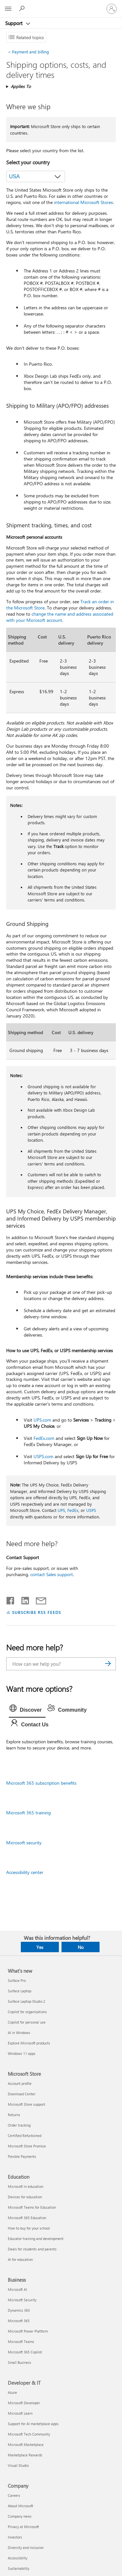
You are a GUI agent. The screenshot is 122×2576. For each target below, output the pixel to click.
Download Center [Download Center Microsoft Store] (21, 2093)
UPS (61, 1510)
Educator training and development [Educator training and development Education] (35, 2238)
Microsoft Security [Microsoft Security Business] (22, 2299)
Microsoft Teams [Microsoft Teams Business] (21, 2341)
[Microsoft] (61, 5)
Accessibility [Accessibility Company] (17, 2557)
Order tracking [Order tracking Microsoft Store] (19, 2125)
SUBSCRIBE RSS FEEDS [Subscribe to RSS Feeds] (36, 1612)
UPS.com (42, 1420)
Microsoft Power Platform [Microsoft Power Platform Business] (28, 2331)
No (81, 1947)
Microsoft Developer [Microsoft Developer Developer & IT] (24, 2402)
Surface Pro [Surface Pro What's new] (17, 1980)
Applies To (21, 86)
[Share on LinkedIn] (22, 1599)
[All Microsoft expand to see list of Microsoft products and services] (8, 9)
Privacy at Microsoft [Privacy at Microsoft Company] (23, 2526)
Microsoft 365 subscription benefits (41, 1783)
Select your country (28, 162)
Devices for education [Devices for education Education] (25, 2196)
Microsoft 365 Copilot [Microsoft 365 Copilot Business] (25, 2351)
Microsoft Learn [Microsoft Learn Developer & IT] (20, 2413)
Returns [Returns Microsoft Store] (14, 2114)
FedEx (72, 1510)
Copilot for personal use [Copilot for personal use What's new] (27, 2022)
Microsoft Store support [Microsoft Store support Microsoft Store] (26, 2104)
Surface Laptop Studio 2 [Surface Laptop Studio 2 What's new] (26, 2001)
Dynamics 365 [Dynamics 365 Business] (19, 2310)
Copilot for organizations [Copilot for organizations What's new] (27, 2011)
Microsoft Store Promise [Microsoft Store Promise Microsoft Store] (27, 2146)
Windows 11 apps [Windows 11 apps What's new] (21, 2053)
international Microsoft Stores (83, 202)
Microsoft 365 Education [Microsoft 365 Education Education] (27, 2217)
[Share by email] (38, 1599)
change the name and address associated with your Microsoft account (59, 617)
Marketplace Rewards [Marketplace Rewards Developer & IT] (25, 2454)
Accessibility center (24, 1872)
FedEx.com (44, 1438)
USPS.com (43, 1456)
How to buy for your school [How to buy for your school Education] (29, 2228)
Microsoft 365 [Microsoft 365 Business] (19, 2320)
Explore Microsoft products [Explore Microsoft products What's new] (29, 2043)
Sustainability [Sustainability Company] (18, 2568)
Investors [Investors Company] (15, 2537)
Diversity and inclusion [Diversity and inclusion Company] (26, 2547)
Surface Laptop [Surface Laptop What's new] (19, 1990)
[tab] (27, 1710)
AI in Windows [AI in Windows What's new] (19, 2032)
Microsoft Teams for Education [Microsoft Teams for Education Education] (32, 2207)
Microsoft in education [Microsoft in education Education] (25, 2186)
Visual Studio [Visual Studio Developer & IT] (18, 2465)
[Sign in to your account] (111, 9)
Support (14, 23)
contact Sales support (51, 1574)
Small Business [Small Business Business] (19, 2362)
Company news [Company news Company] (20, 2516)
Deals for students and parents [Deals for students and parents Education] (32, 2249)
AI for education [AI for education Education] (20, 2259)
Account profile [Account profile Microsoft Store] (20, 2083)
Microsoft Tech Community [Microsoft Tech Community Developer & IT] (29, 2434)
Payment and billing (28, 51)
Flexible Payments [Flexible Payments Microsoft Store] (22, 2156)
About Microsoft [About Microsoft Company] (20, 2505)
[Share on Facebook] (10, 1599)
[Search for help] (22, 8)
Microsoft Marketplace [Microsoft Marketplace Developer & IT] (26, 2444)
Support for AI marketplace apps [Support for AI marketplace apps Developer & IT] (33, 2423)
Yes (39, 1947)
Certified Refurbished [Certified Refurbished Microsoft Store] (24, 2135)
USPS (91, 1510)
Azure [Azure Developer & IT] (12, 2392)
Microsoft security (24, 1842)
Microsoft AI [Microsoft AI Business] (17, 2289)
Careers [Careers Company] (14, 2495)
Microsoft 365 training (28, 1812)
